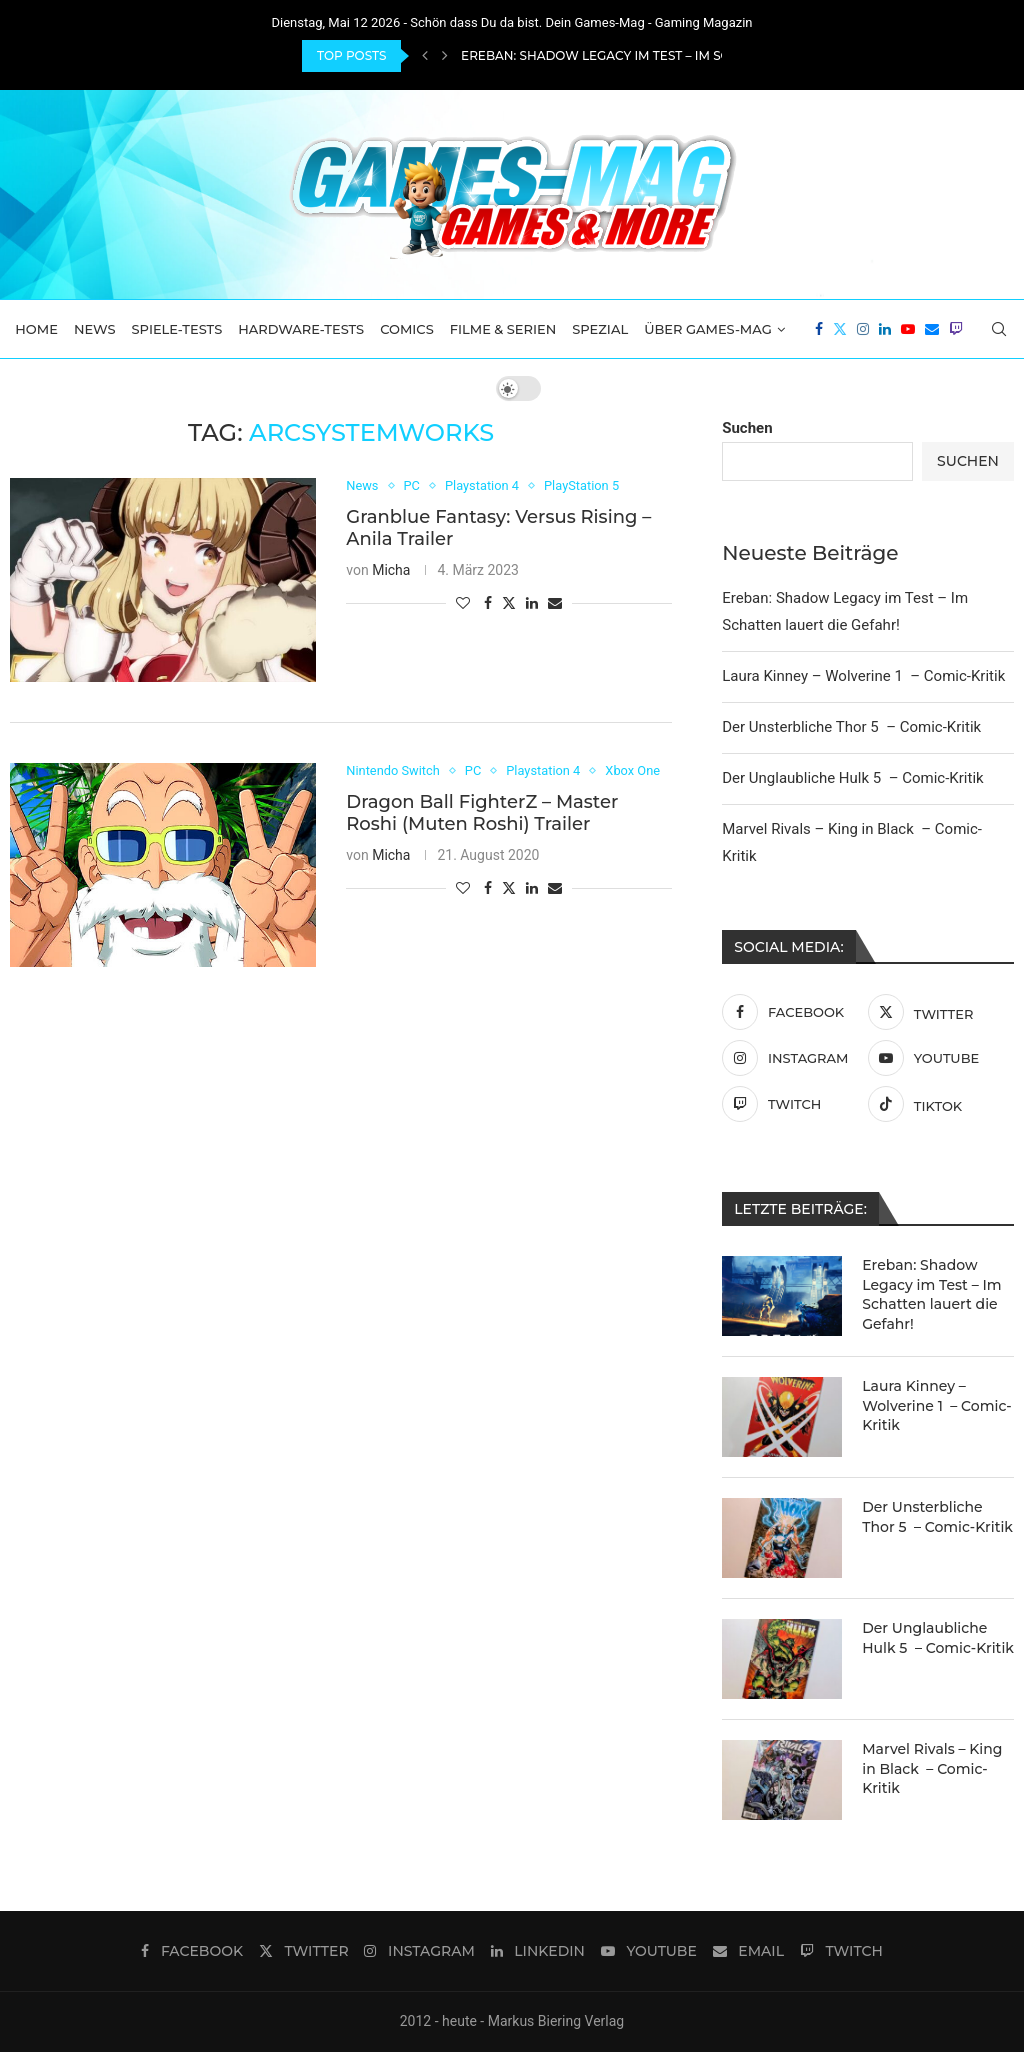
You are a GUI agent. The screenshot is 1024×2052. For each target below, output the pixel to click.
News (95, 329)
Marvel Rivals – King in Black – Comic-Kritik (932, 1768)
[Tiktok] (936, 1104)
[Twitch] (956, 329)
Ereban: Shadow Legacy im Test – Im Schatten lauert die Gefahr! (931, 1294)
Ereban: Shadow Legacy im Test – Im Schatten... (624, 55)
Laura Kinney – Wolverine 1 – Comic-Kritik (863, 676)
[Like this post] (463, 603)
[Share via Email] (555, 603)
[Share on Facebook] (488, 603)
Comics (407, 329)
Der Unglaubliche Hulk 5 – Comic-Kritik (852, 778)
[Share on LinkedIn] (532, 603)
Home (36, 329)
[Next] (445, 56)
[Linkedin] (885, 329)
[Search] (999, 329)
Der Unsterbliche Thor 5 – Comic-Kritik (851, 727)
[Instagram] (863, 329)
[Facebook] (819, 329)
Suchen (747, 428)
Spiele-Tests (177, 329)
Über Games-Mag (708, 329)
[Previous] (425, 56)
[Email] (932, 329)
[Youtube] (908, 329)
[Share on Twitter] (509, 602)
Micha (391, 570)
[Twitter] (840, 329)
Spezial (600, 329)
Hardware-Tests (301, 329)
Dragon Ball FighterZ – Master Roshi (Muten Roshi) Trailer (482, 814)
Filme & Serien (503, 329)
